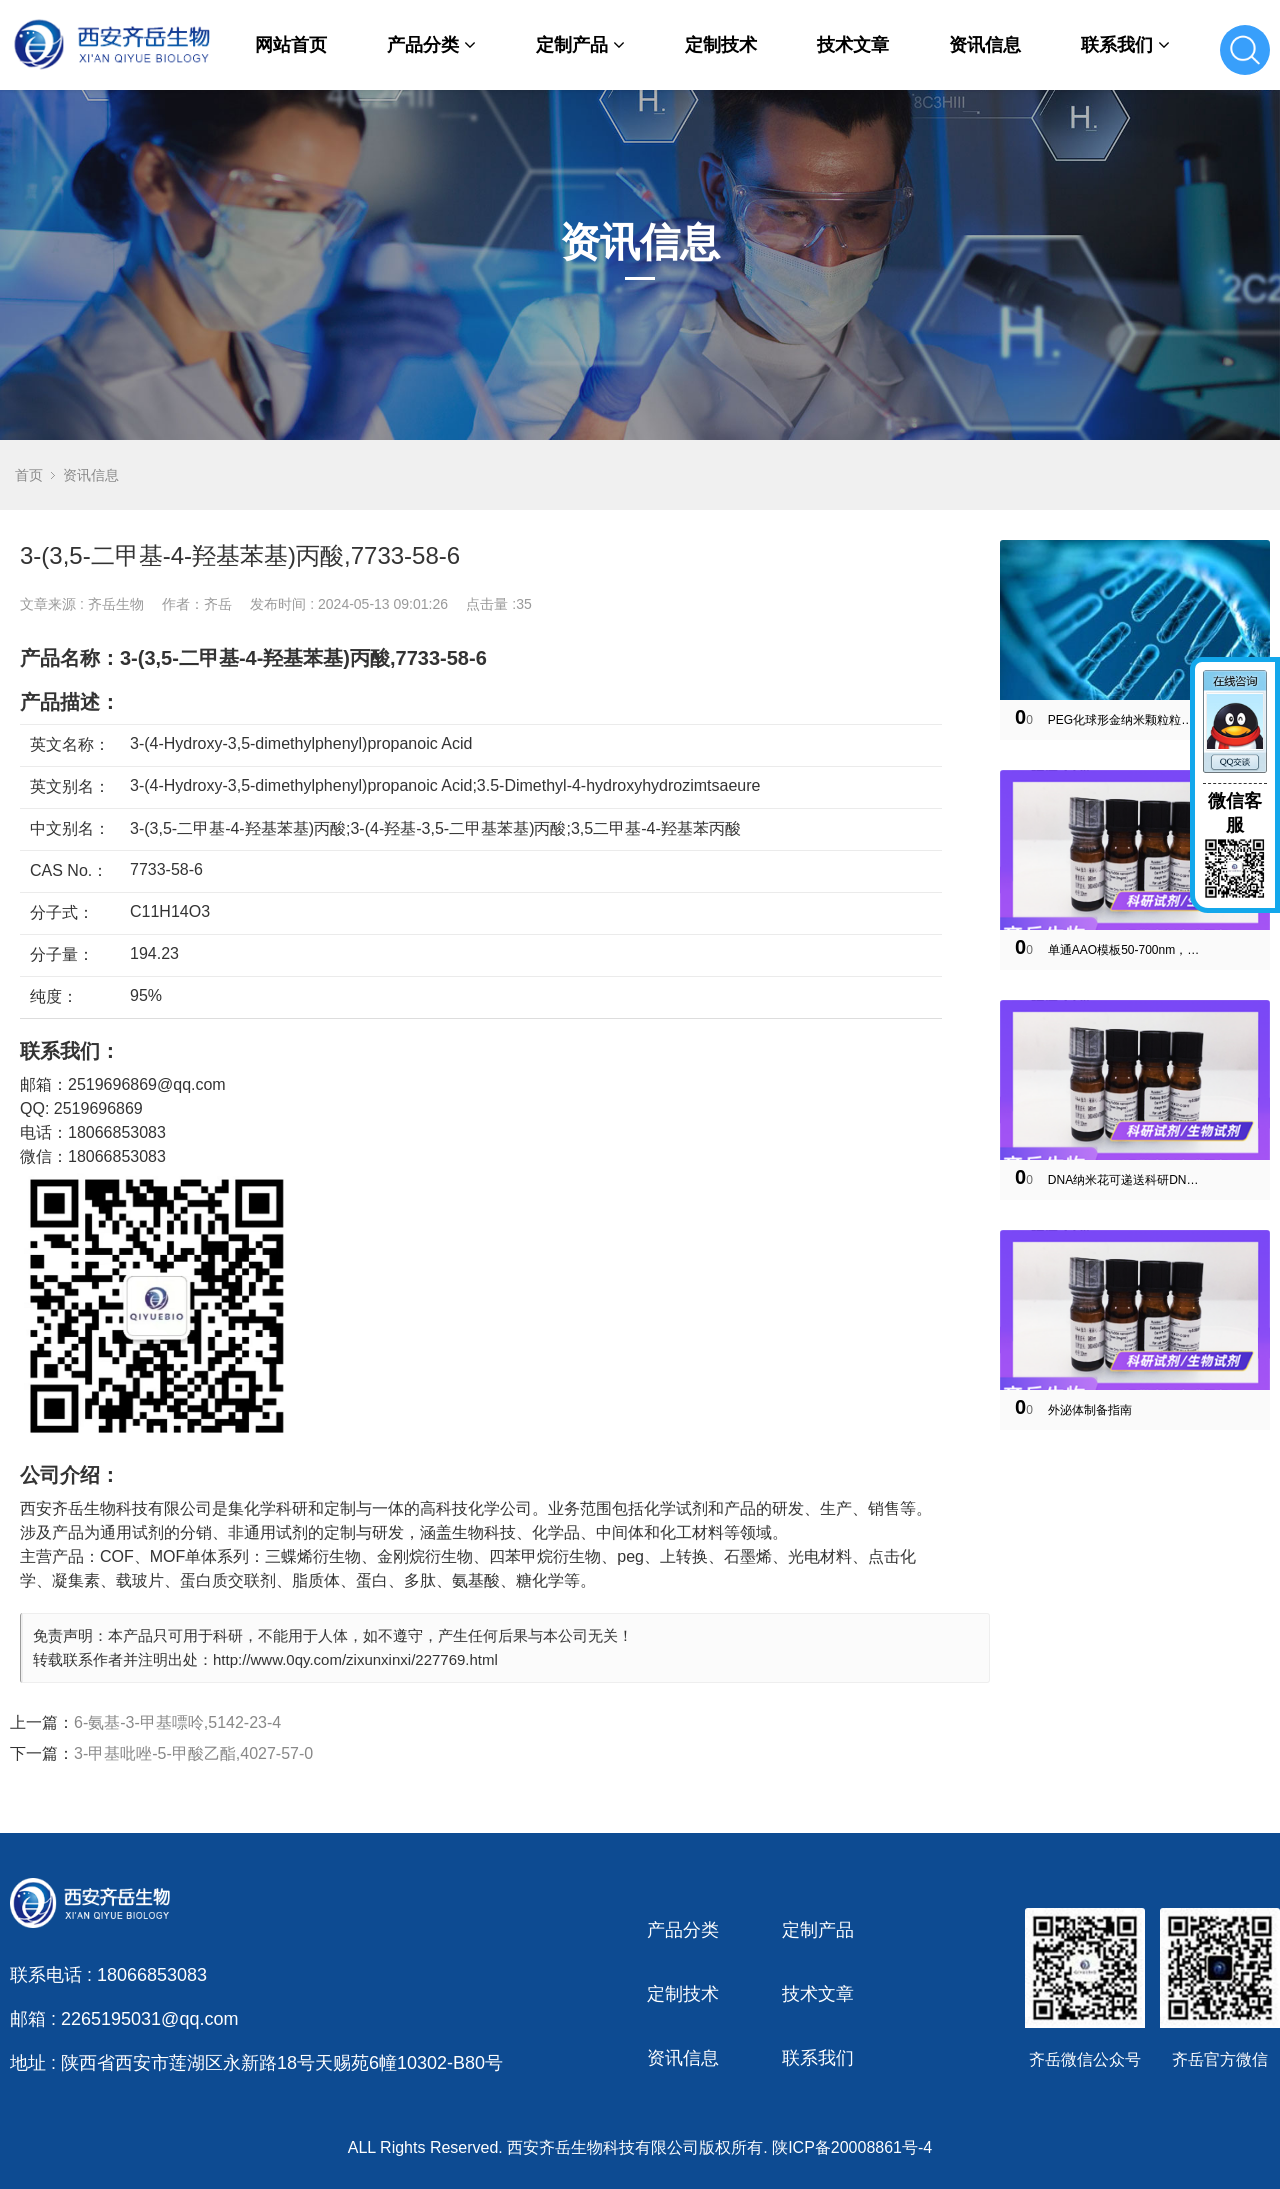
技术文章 (853, 45)
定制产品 (580, 45)
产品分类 (431, 45)
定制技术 (721, 45)
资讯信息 (985, 45)
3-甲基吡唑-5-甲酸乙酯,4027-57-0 (193, 1753)
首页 (29, 475)
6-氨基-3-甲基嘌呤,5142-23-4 (177, 1722)
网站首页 (291, 45)
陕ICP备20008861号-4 (852, 2147)
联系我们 (1125, 45)
